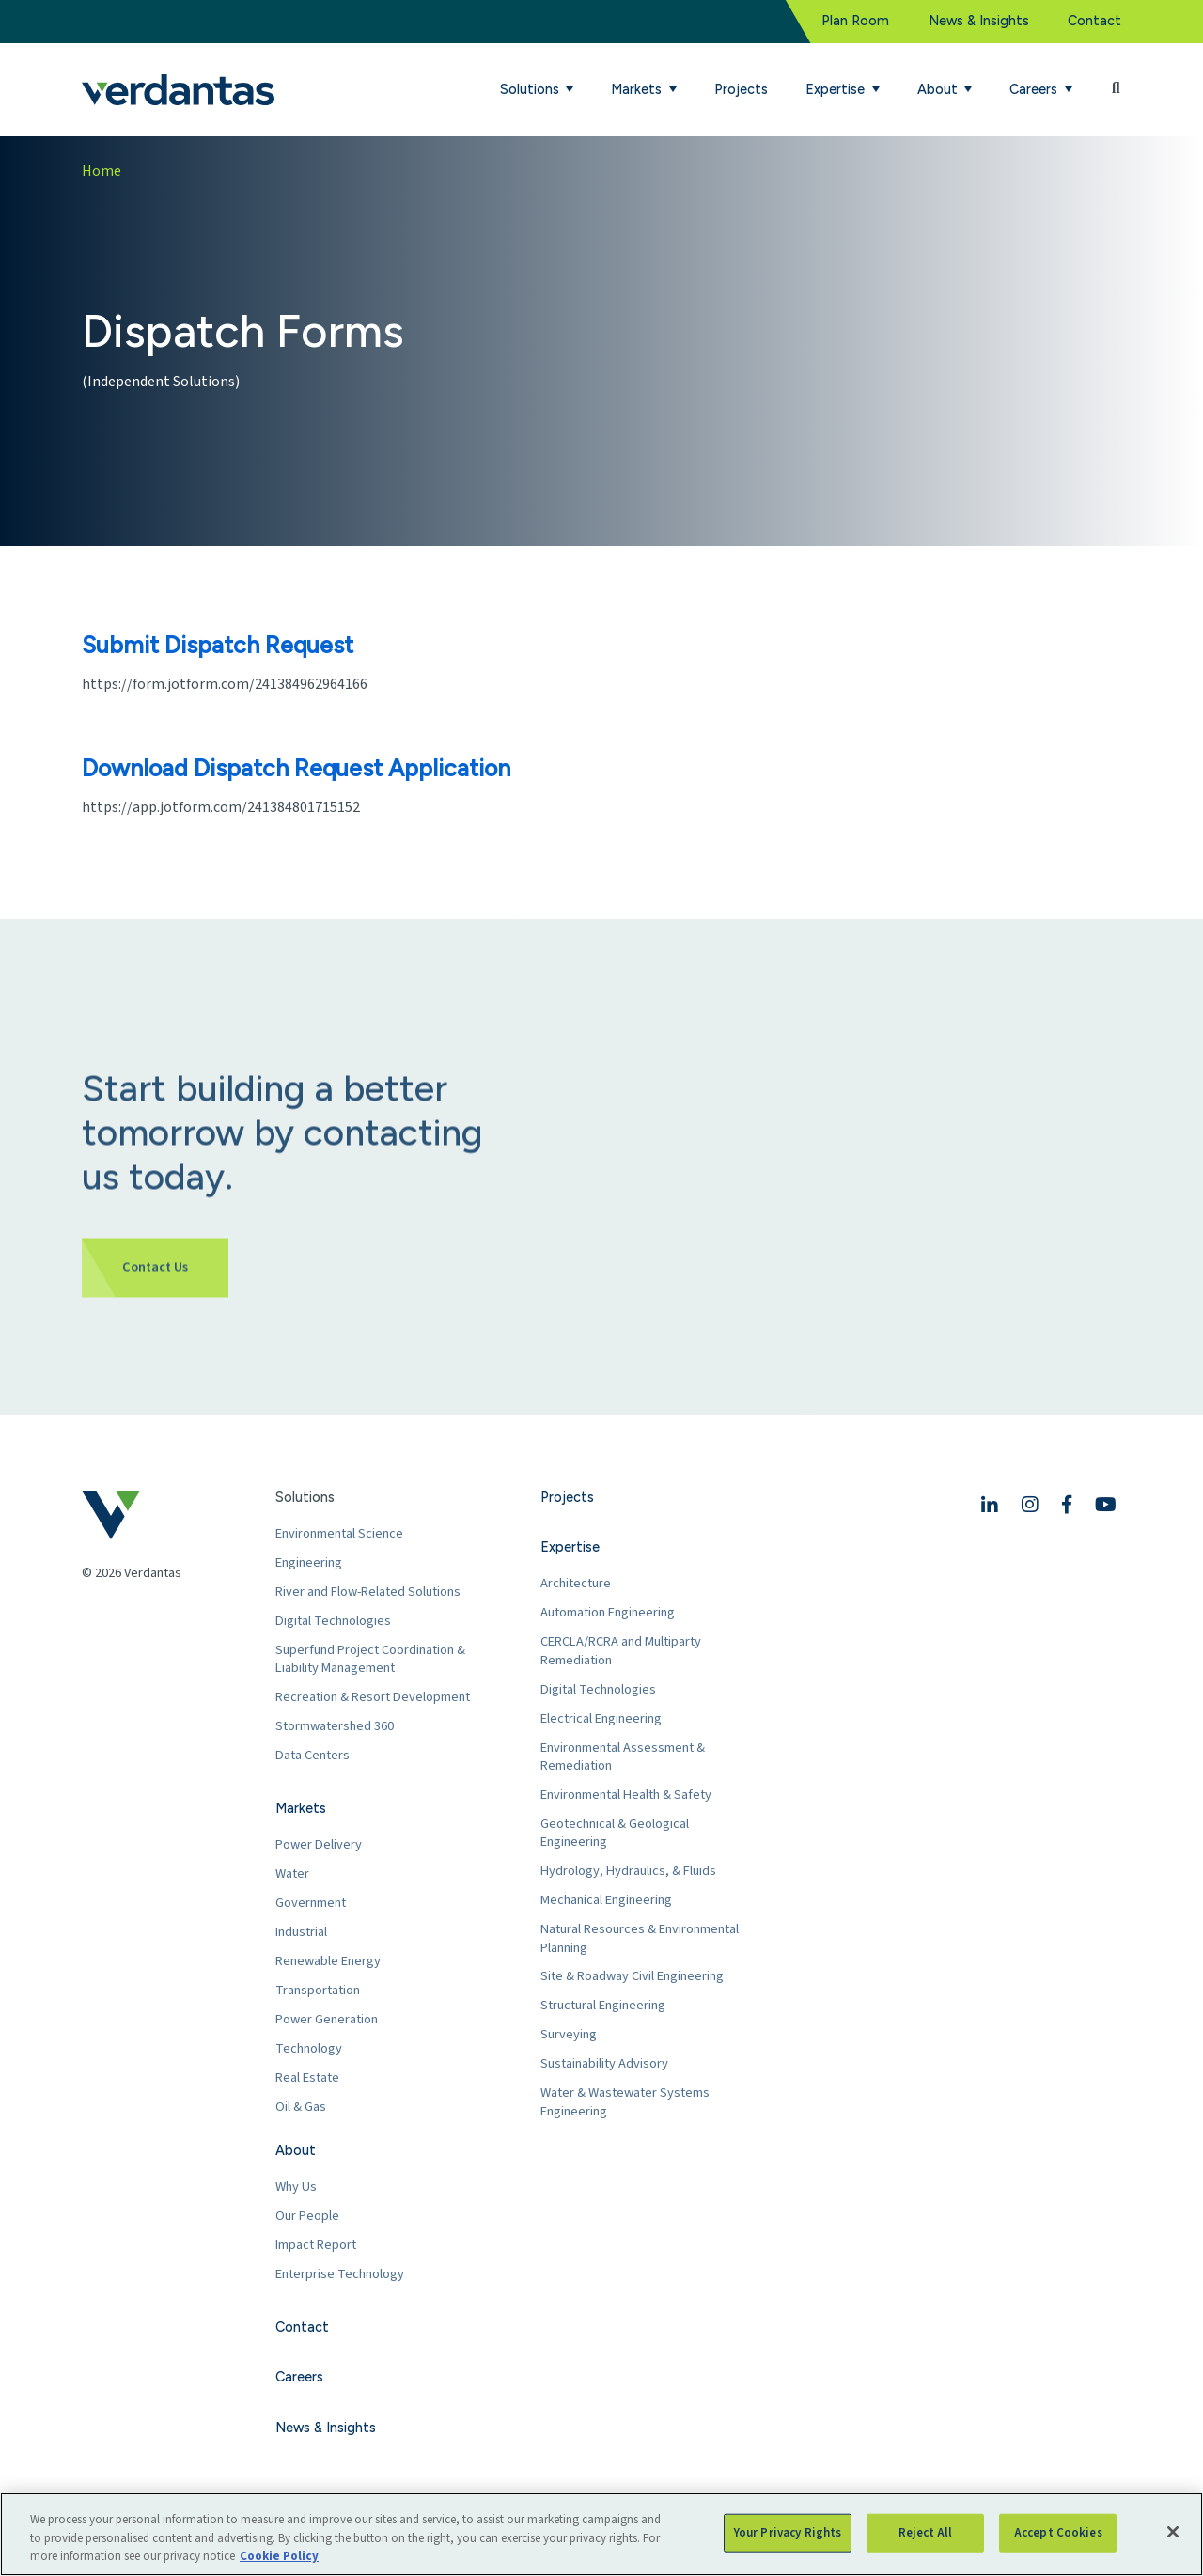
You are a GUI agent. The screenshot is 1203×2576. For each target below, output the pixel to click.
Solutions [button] (531, 89)
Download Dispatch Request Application (296, 768)
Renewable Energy (328, 1961)
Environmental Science (339, 1533)
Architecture (575, 1583)
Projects (741, 89)
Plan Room (855, 20)
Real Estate (307, 2077)
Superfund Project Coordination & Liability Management (370, 1659)
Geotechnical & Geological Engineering (614, 1833)
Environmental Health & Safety (625, 1794)
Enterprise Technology (339, 2274)
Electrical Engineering (601, 1718)
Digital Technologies (333, 1621)
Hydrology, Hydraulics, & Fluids (628, 1871)
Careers (299, 2376)
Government (310, 1903)
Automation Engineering (607, 1612)
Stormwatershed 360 (334, 1726)
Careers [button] (1035, 89)
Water (292, 1873)
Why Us (296, 2186)
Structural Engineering (602, 2005)
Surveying (568, 2034)
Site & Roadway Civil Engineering (632, 1976)
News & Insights (979, 20)
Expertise (570, 1546)
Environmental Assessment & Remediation (622, 1757)
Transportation (317, 1990)
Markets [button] (638, 89)
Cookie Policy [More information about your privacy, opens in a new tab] (279, 2556)
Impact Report (315, 2245)
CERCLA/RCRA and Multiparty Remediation (620, 1650)
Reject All (925, 2531)
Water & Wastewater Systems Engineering (625, 2102)
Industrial (301, 1932)
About (295, 2150)
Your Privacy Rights (787, 2531)
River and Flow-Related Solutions (368, 1591)
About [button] (939, 89)
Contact (1094, 20)
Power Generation (326, 2019)
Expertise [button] (836, 89)
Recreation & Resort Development (372, 1697)
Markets (300, 1808)
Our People (307, 2216)
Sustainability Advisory (604, 2063)
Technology (308, 2048)
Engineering (308, 1562)
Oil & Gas (300, 2106)
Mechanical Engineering (606, 1900)
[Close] (1173, 2532)
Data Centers (312, 1755)
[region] (601, 2534)
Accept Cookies (1058, 2531)
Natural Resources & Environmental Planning (639, 1938)
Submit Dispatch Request (217, 645)
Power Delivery (318, 1844)
